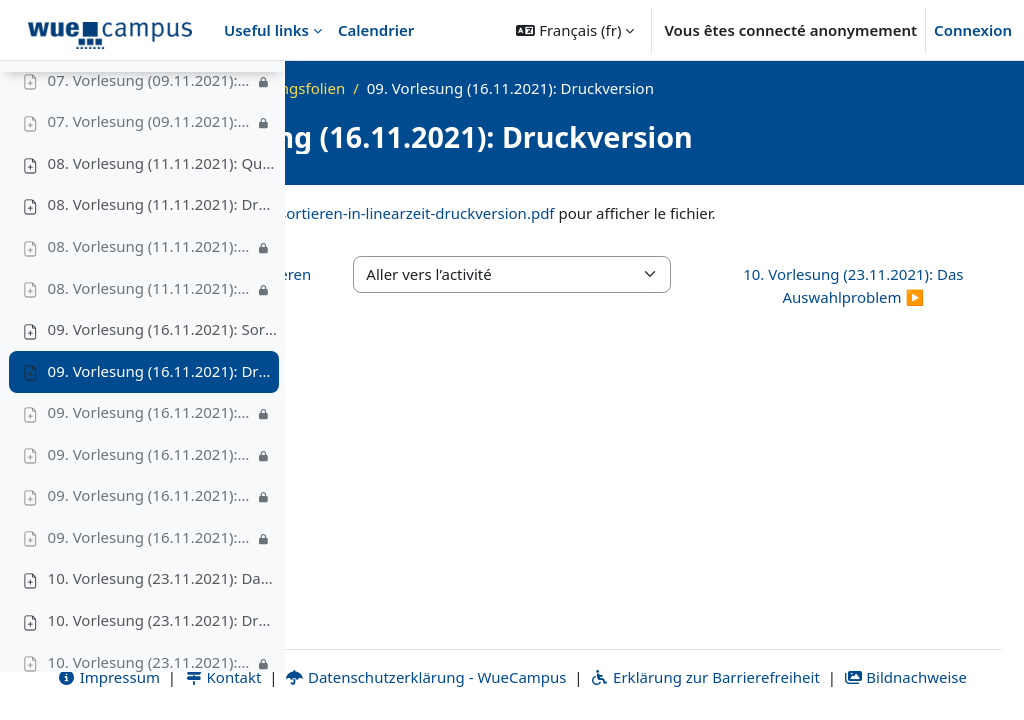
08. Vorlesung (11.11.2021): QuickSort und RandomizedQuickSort (163, 211)
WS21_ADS (453, 88)
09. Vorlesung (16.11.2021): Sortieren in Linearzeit (163, 377)
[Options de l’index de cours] (261, 90)
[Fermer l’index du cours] (21, 90)
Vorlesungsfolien (571, 88)
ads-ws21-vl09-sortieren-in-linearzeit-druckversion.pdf (650, 213)
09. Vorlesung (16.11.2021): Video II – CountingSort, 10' (151, 502)
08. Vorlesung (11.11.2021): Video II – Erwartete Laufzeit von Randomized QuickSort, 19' (151, 336)
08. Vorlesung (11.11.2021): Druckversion (163, 253)
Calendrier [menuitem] (376, 30)
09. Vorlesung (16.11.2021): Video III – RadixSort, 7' (151, 543)
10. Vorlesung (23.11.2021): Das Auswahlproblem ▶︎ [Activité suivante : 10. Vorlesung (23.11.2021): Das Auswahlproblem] (901, 308)
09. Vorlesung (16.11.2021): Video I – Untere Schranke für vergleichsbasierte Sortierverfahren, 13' (151, 460)
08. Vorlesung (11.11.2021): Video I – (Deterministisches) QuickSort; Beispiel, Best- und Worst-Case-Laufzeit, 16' (151, 294)
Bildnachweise (720, 677)
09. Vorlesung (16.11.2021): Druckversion (163, 419)
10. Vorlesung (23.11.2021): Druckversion (163, 668)
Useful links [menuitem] (266, 30)
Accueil (369, 88)
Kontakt (495, 654)
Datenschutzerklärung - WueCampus (697, 654)
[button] (575, 30)
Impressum (380, 654)
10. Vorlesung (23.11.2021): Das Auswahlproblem (163, 627)
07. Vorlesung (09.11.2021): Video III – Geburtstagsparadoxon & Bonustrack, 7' (151, 170)
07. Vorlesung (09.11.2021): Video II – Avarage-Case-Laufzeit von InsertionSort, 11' (151, 128)
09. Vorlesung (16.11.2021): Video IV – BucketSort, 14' (151, 585)
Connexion (973, 30)
